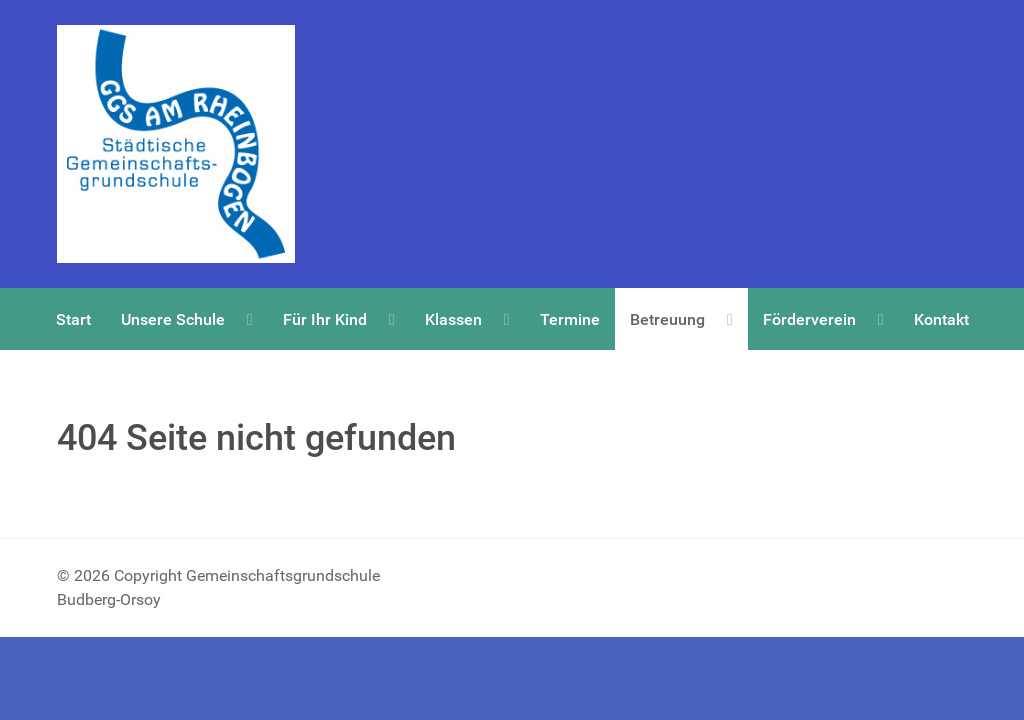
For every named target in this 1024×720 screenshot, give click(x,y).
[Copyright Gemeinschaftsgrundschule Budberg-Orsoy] (176, 144)
